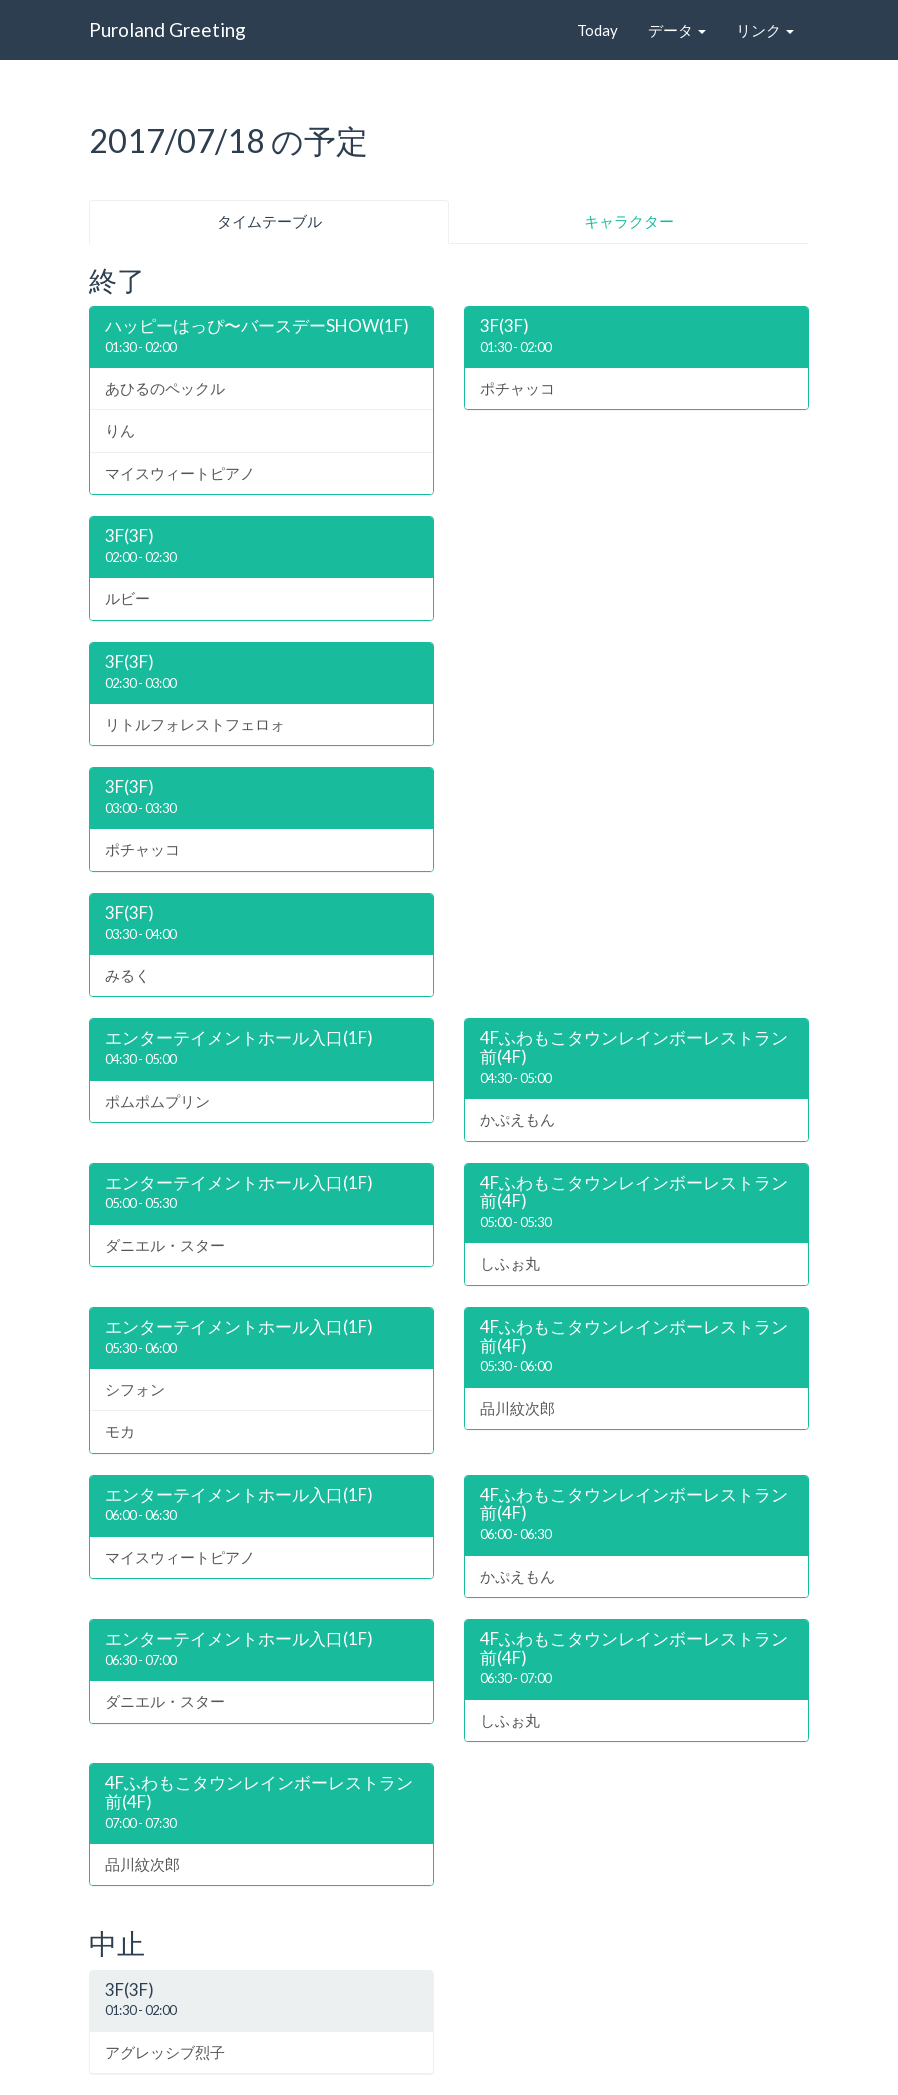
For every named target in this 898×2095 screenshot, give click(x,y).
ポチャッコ (517, 388)
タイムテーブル (269, 221)
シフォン (135, 1389)
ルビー (127, 598)
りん (120, 430)
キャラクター (629, 221)
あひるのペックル (165, 388)
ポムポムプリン (157, 1101)
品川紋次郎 (517, 1408)
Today (597, 30)
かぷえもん (517, 1119)
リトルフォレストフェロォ (195, 724)
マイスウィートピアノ (180, 473)
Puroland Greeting (167, 29)
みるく (127, 975)
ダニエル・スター (165, 1245)
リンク (765, 30)
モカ (120, 1431)
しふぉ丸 (510, 1263)
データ (677, 30)
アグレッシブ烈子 (165, 2052)
